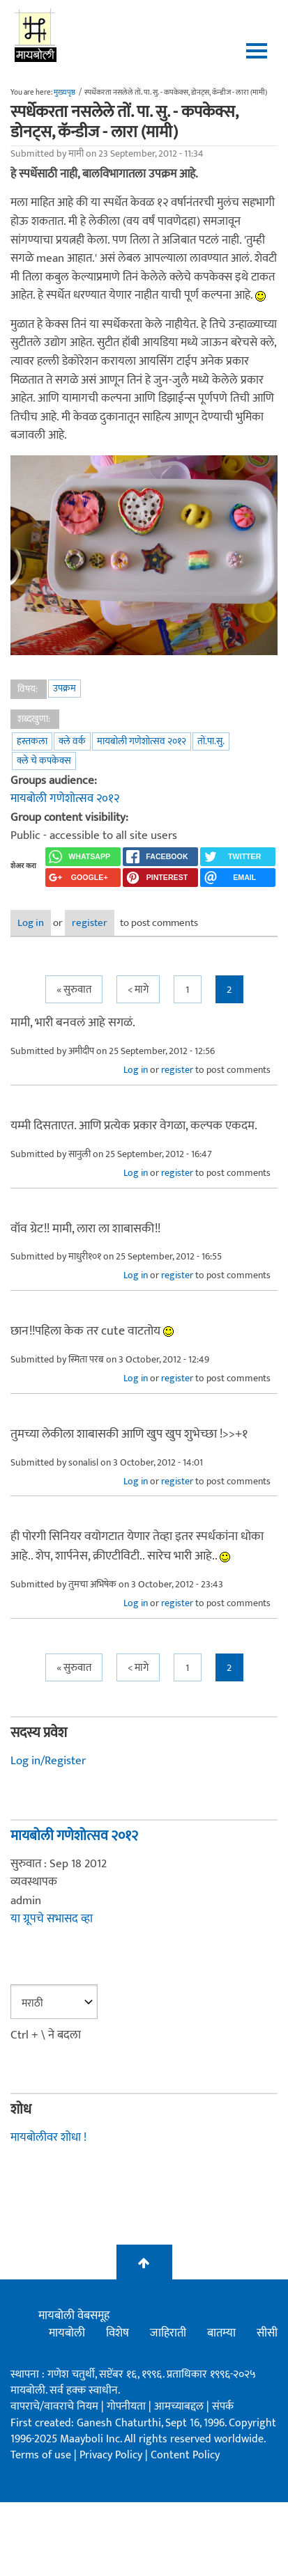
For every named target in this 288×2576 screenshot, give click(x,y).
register (89, 923)
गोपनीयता (128, 2406)
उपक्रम (64, 688)
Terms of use (40, 2455)
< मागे (138, 989)
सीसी (267, 2333)
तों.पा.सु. (211, 741)
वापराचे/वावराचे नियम (54, 2406)
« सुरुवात (73, 989)
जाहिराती (168, 2333)
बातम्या (221, 2333)
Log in (30, 923)
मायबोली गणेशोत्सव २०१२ (141, 741)
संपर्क (223, 2406)
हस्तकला (32, 741)
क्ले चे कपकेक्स (44, 761)
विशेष (117, 2333)
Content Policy (185, 2455)
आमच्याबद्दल (180, 2406)
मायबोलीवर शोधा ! (48, 2137)
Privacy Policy (112, 2455)
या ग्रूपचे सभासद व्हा (51, 1919)
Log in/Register (48, 1760)
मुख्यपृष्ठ (64, 92)
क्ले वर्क (72, 741)
